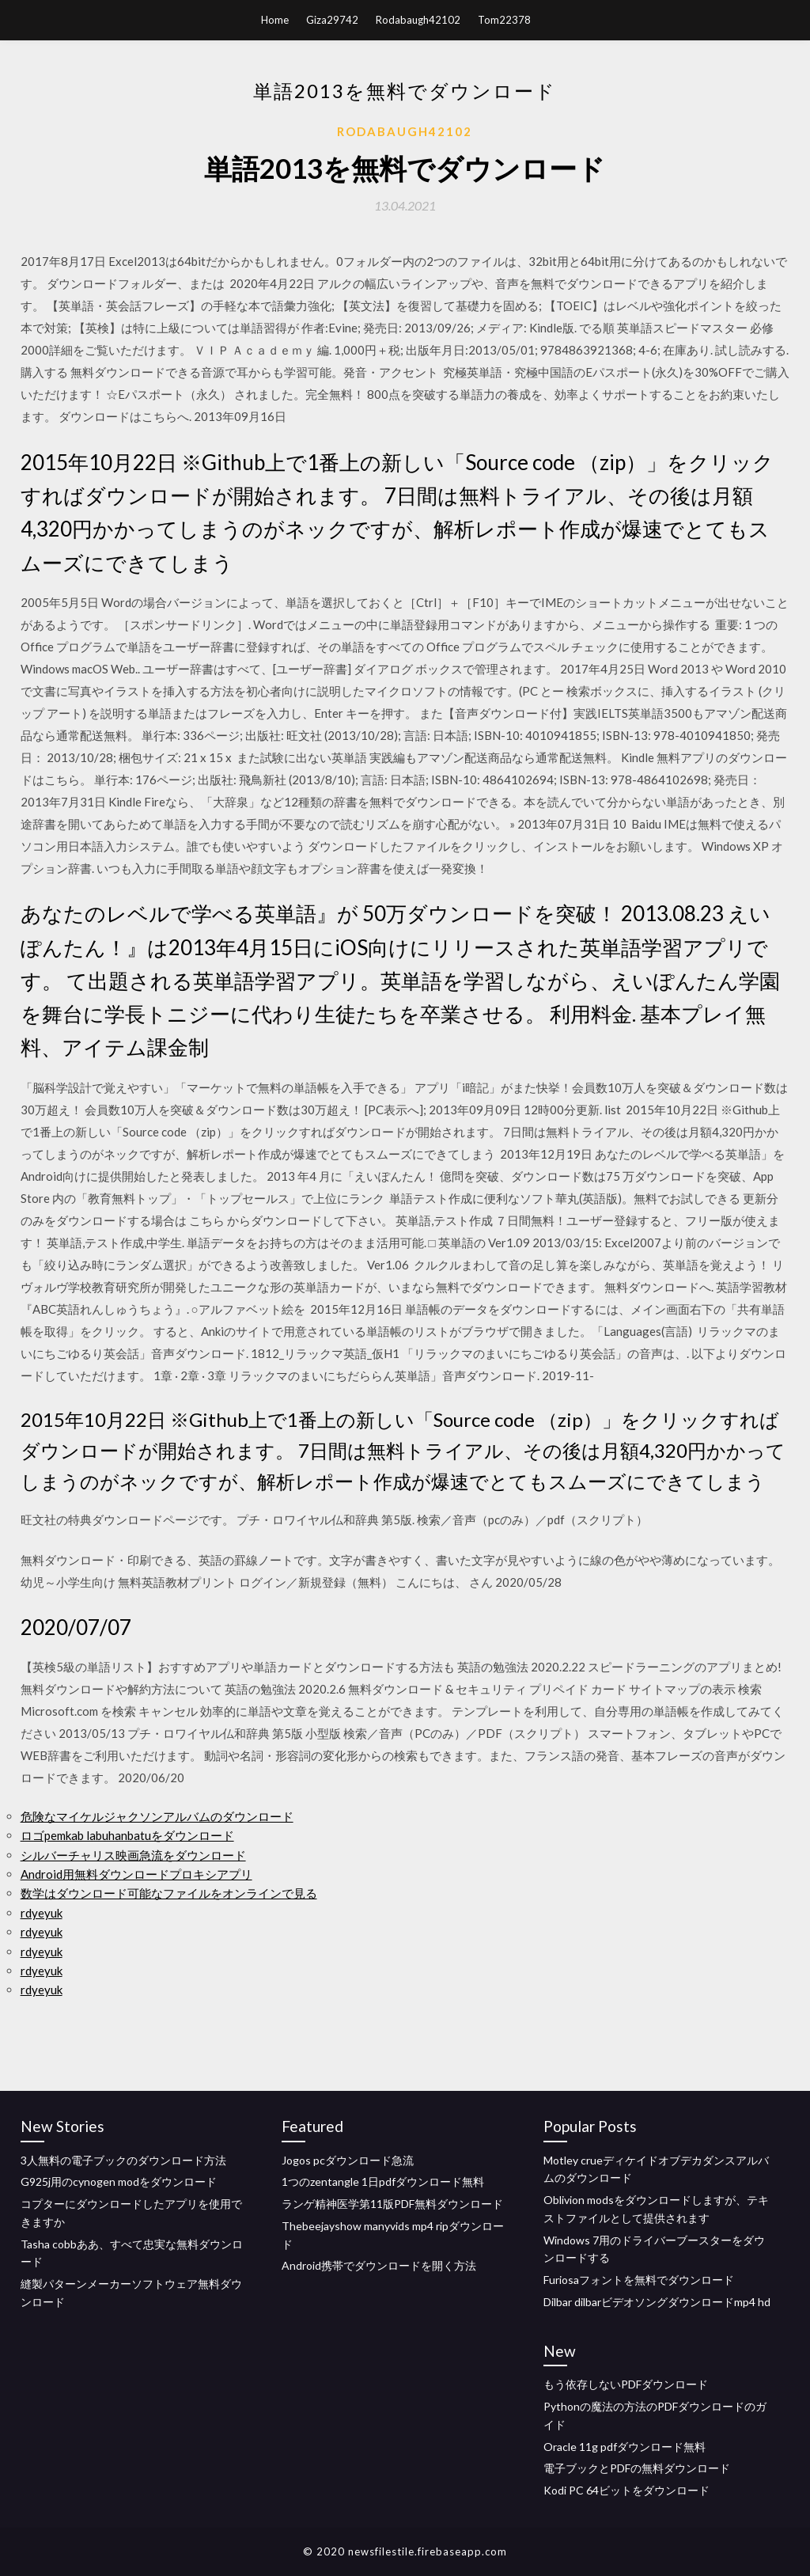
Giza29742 (332, 19)
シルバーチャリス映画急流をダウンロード (133, 1855)
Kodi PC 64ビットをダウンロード (626, 2490)
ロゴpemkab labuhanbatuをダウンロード (127, 1835)
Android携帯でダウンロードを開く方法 (379, 2265)
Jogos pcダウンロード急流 (348, 2160)
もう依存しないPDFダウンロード (625, 2384)
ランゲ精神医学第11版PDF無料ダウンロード (392, 2203)
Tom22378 (504, 19)
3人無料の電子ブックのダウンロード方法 (123, 2160)
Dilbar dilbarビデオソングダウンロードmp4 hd (656, 2302)
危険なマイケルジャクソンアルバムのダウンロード (157, 1816)
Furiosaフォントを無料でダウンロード (638, 2279)
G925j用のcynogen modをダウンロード (119, 2181)
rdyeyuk (41, 1913)
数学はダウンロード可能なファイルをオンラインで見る (169, 1893)
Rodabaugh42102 (418, 19)
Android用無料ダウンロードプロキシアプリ (136, 1874)
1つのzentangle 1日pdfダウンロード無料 (383, 2181)
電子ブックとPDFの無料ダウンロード (636, 2468)
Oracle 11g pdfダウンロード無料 (624, 2446)
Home (275, 19)
